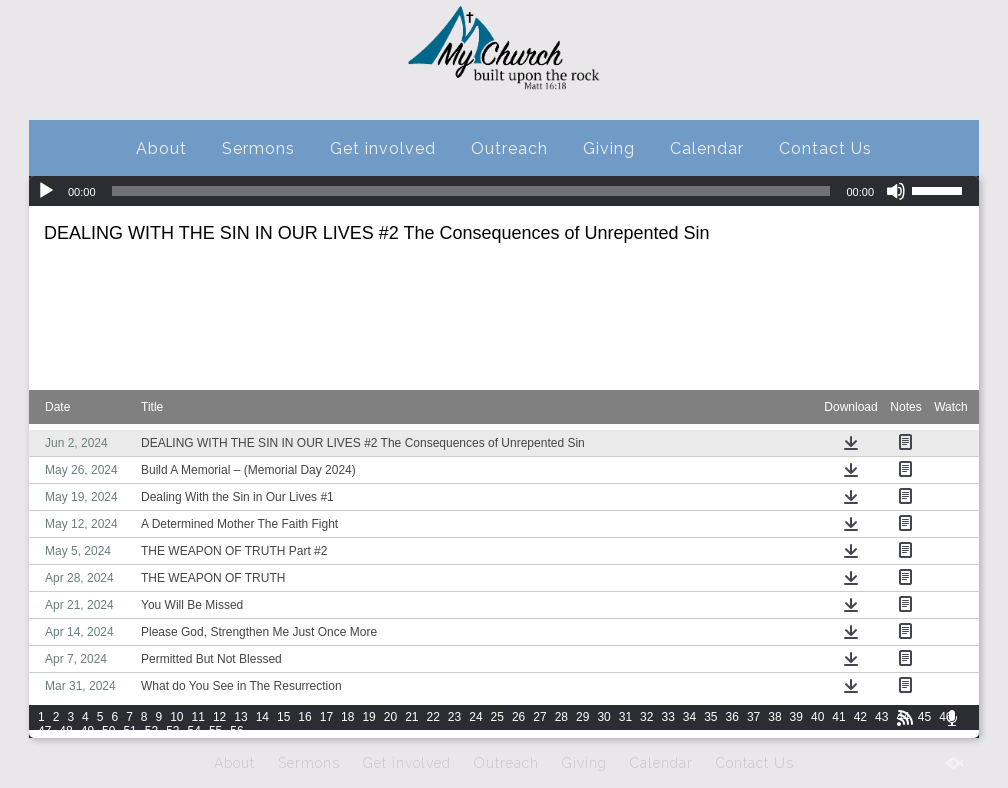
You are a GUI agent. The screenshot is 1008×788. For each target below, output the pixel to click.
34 (689, 717)
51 (129, 731)
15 (283, 717)
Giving (609, 148)
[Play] (46, 191)
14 (262, 717)
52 (151, 731)
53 (172, 731)
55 (215, 731)
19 (368, 717)
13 (240, 717)
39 (796, 717)
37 (753, 717)
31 (625, 717)
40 (817, 717)
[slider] (471, 191)
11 (198, 717)
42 (860, 717)
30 (603, 717)
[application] (504, 191)
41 (838, 717)
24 (475, 717)
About (161, 148)
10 (176, 717)
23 (454, 717)
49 (87, 731)
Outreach (509, 148)
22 (433, 717)
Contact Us (825, 148)
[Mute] (896, 191)
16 (304, 717)
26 (518, 717)
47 (44, 731)
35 (710, 717)
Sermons (258, 148)
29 (582, 717)
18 (347, 717)
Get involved (383, 148)
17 (326, 717)
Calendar (707, 148)
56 (236, 731)
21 (411, 717)
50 (108, 731)
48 (65, 731)
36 (732, 717)
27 (539, 717)
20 (390, 717)
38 (774, 717)
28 (561, 717)
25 (497, 717)
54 (194, 731)
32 (646, 717)
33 (667, 717)
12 (219, 717)
